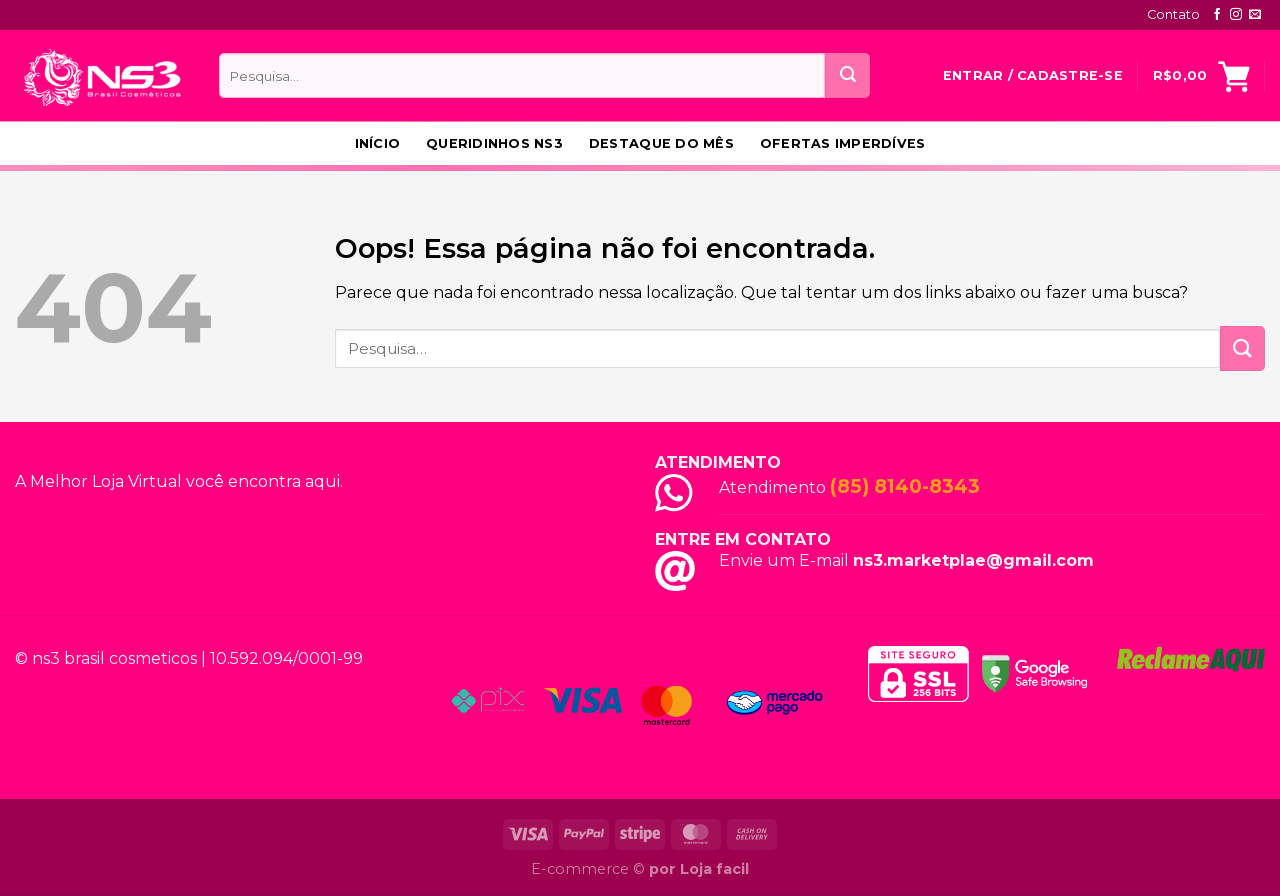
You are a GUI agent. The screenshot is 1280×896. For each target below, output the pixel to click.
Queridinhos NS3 (494, 143)
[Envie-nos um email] (1255, 15)
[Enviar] (847, 75)
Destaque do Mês (661, 143)
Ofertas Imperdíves (843, 143)
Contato (1173, 14)
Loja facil (714, 869)
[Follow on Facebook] (1217, 15)
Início (378, 143)
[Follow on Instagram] (1236, 15)
